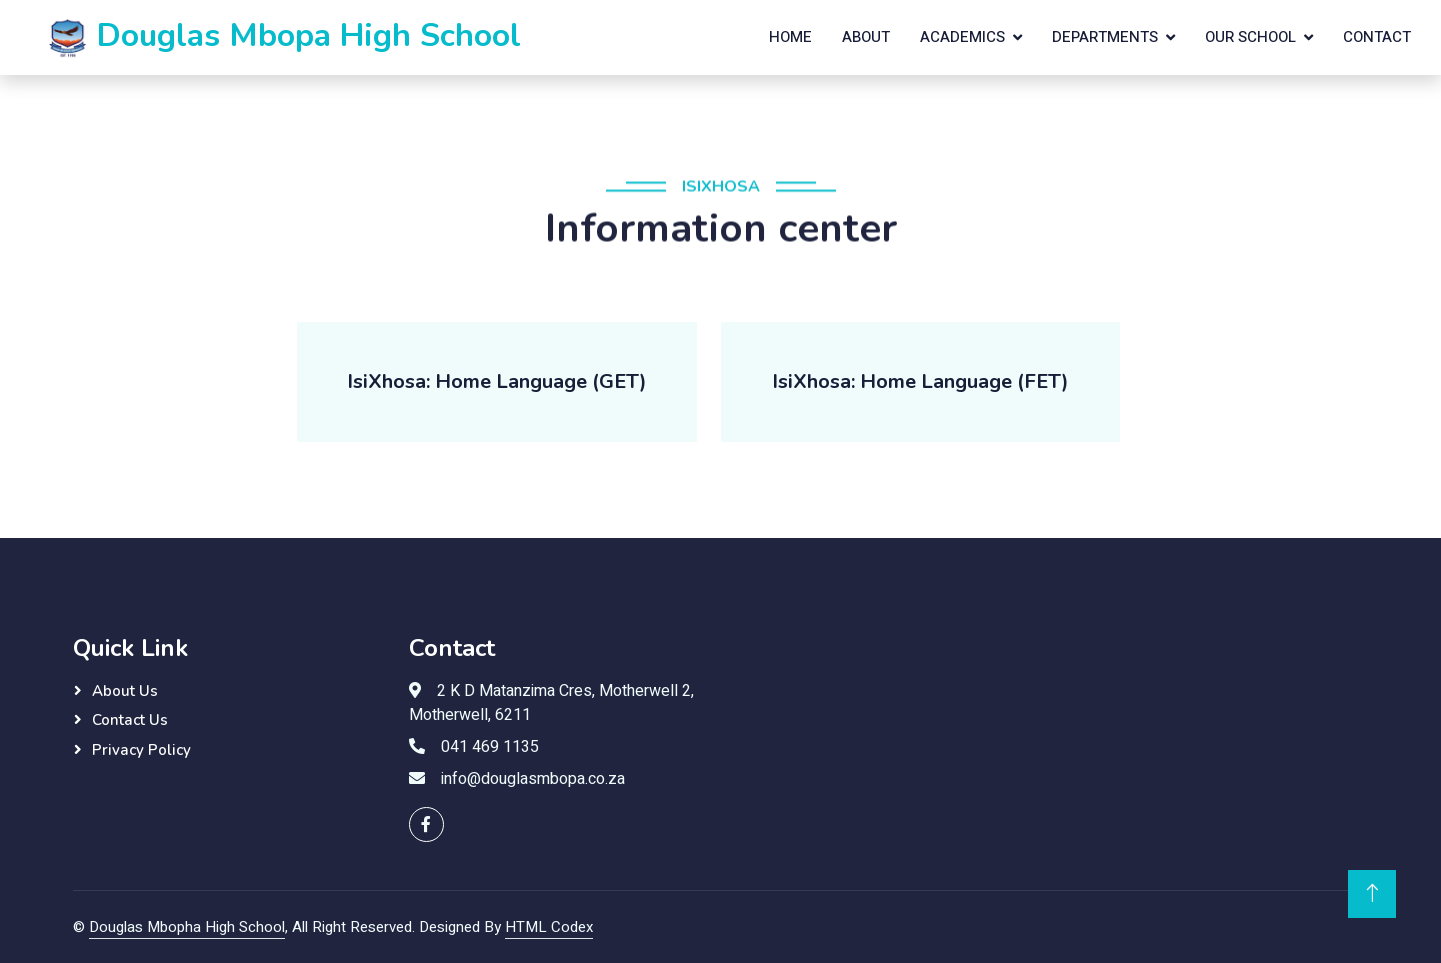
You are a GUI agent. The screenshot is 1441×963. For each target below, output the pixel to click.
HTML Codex (549, 927)
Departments (1105, 37)
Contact (1377, 37)
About (866, 37)
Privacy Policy (141, 750)
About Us (125, 691)
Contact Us (130, 720)
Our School (1250, 37)
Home (790, 37)
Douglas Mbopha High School (187, 927)
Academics (962, 37)
